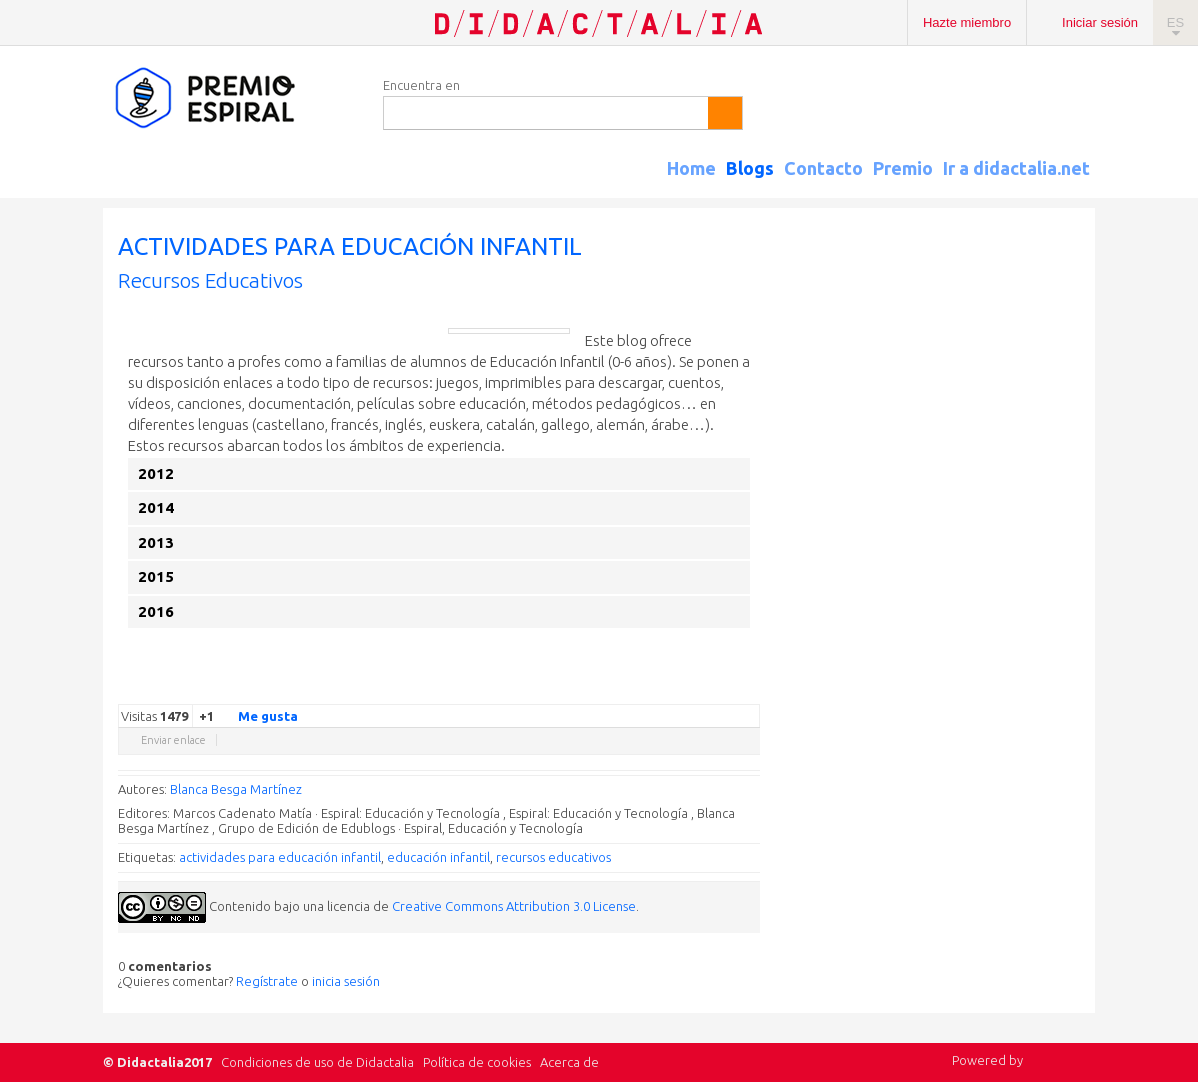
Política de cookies (477, 1062)
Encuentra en (421, 85)
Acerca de (569, 1062)
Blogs (750, 168)
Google (610, 689)
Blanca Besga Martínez (236, 789)
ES (1175, 22)
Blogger (730, 689)
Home (691, 168)
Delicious (670, 689)
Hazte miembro (967, 22)
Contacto (823, 168)
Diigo (750, 689)
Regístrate (267, 981)
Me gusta (256, 715)
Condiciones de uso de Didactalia (317, 1062)
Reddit (710, 689)
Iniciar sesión (1100, 22)
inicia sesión (346, 981)
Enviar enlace (173, 740)
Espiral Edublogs (233, 98)
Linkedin (690, 689)
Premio (903, 168)
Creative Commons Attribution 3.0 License (514, 905)
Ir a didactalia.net (1016, 168)
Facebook (650, 689)
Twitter (630, 689)
